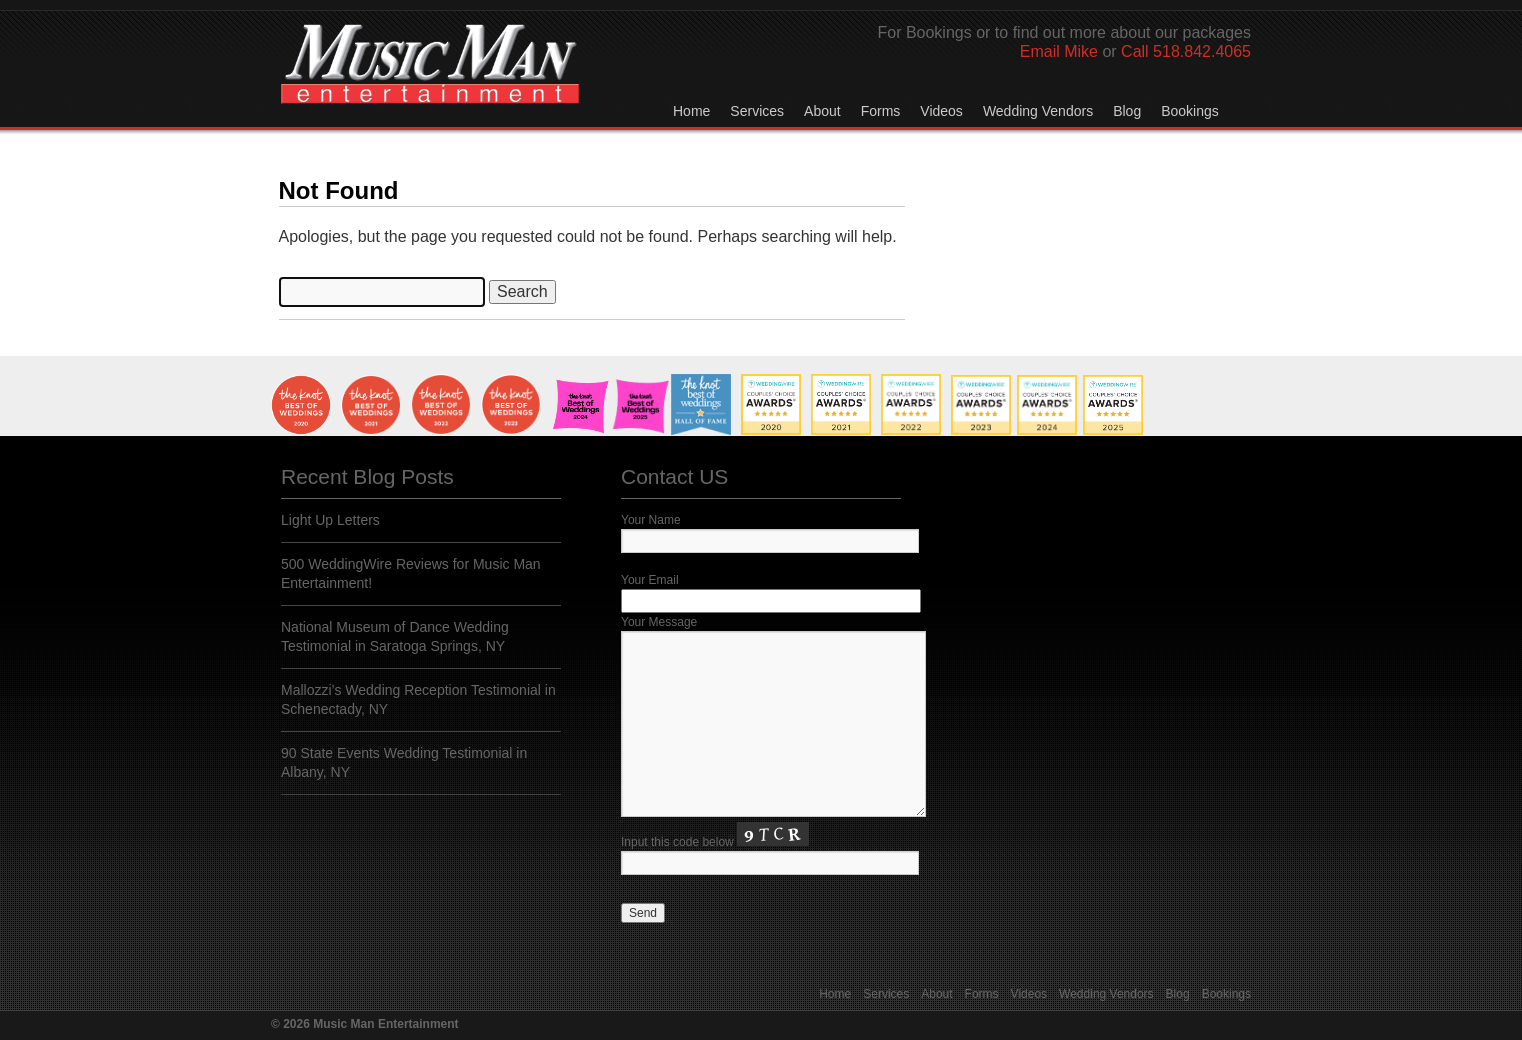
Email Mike (1059, 51)
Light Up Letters (330, 520)
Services (757, 111)
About (822, 111)
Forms (881, 111)
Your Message (659, 622)
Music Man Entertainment (430, 84)
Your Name (651, 520)
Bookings (1190, 111)
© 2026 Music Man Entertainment (365, 1024)
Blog (1127, 111)
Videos (941, 111)
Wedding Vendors (1038, 111)
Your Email (650, 580)
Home (691, 111)
